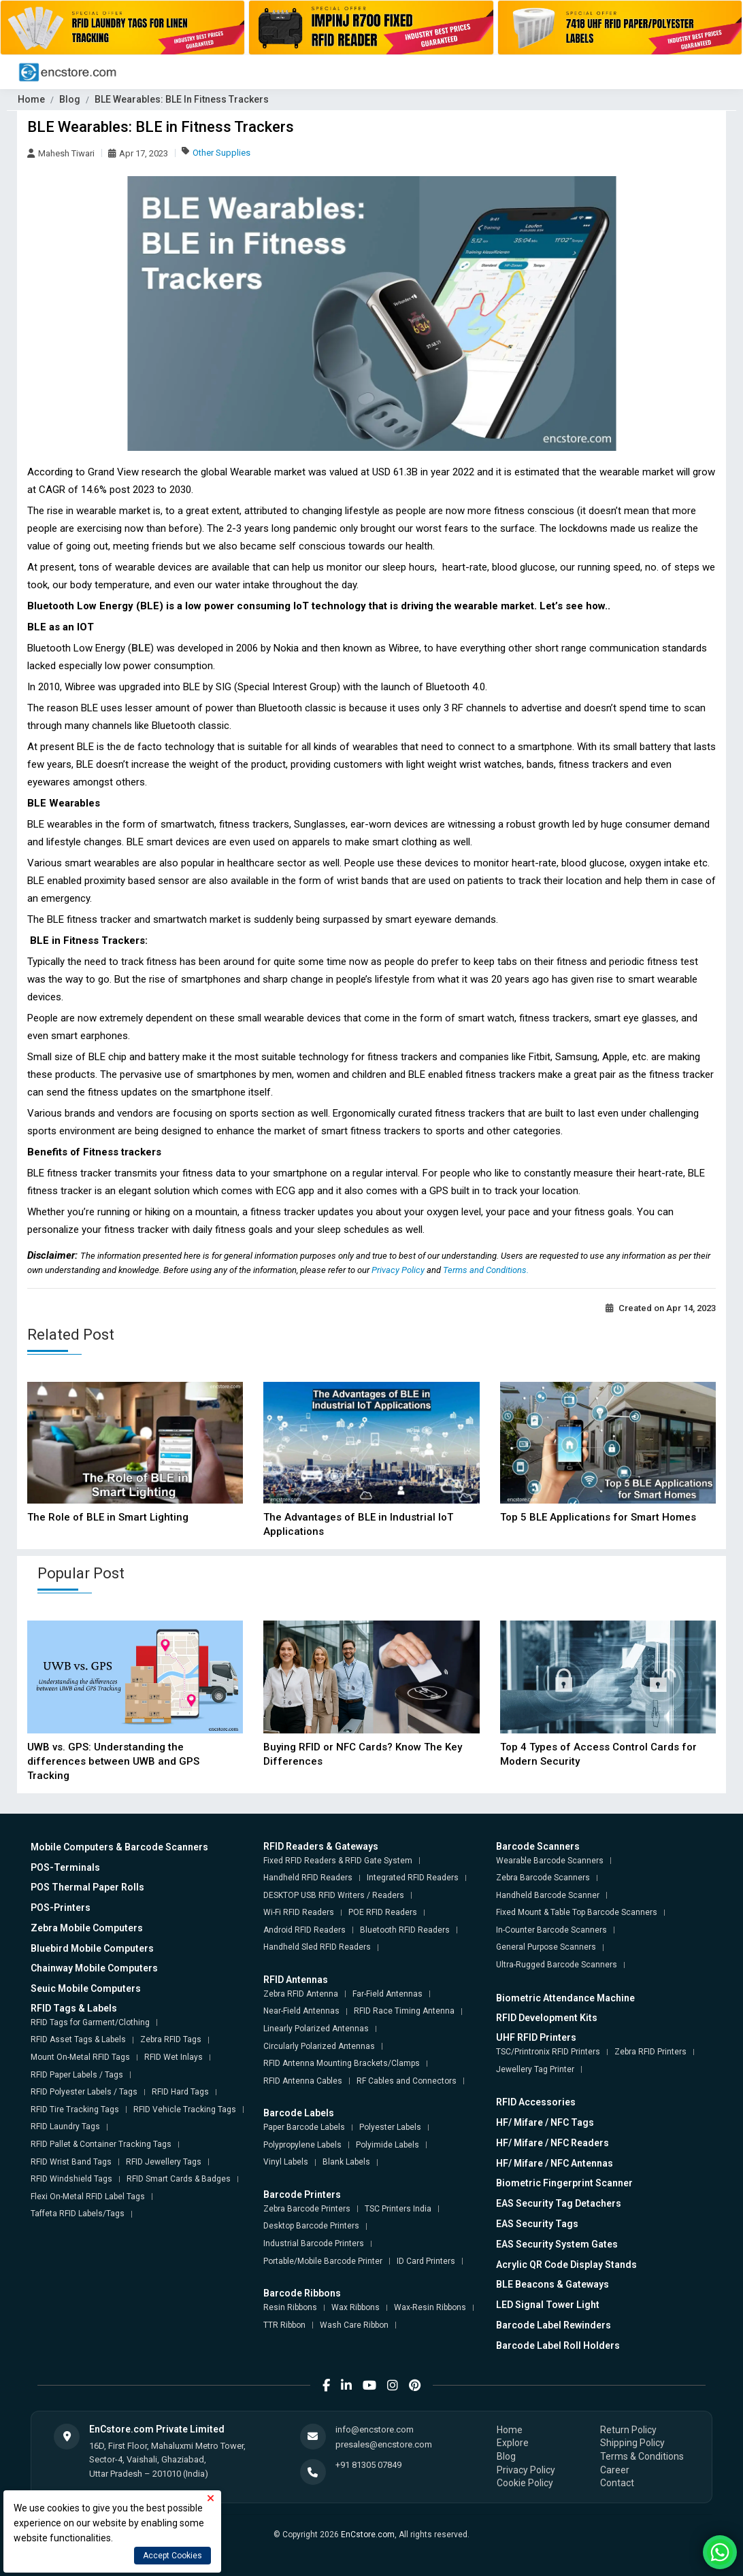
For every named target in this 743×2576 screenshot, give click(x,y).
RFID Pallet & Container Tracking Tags (101, 2144)
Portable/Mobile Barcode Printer (322, 2261)
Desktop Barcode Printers (311, 2226)
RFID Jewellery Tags (163, 2162)
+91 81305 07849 (368, 2465)
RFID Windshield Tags (71, 2179)
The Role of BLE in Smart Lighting (107, 1517)
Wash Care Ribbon (354, 2325)
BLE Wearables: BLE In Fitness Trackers (182, 99)
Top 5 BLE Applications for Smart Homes (598, 1517)
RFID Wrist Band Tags (71, 2162)
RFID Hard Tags (180, 2092)
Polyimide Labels (387, 2145)
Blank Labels (346, 2162)
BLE (140, 648)
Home (31, 99)
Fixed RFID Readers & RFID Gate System (337, 1860)
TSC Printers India (398, 2209)
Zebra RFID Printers (650, 2051)
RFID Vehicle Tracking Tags (184, 2109)
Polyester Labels (390, 2127)
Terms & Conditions (642, 2456)
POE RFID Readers (382, 1912)
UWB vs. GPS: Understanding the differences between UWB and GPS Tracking (113, 1761)
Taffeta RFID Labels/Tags (78, 2213)
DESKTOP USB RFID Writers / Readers (333, 1895)
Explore (513, 2442)
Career (614, 2469)
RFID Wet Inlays (173, 2057)
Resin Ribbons (290, 2307)
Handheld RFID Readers (307, 1877)
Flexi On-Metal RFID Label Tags (88, 2196)
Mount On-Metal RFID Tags (80, 2057)
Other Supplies (221, 153)
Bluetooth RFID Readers (405, 1930)
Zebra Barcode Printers (306, 2209)
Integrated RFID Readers (413, 1877)
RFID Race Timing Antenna (404, 2011)
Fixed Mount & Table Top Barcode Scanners (576, 1912)
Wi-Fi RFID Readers (298, 1912)
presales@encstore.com (383, 2444)
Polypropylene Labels (302, 2145)
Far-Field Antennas (387, 1994)
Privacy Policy (399, 1270)
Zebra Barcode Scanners (543, 1877)
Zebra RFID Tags (170, 2039)
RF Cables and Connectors (407, 2081)
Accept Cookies (172, 2555)
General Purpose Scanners (546, 1947)
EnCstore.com (368, 2534)
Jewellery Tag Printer (535, 2069)
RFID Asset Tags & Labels (78, 2039)
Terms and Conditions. (486, 1270)
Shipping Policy (632, 2442)
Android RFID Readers (304, 1930)
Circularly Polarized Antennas (319, 2046)
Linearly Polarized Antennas (316, 2028)
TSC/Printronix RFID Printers (548, 2051)
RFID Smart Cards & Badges (179, 2179)
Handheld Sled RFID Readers (317, 1947)
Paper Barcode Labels (304, 2127)
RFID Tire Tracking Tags (75, 2109)
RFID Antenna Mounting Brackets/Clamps (341, 2063)
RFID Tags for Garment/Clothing (90, 2022)
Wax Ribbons (355, 2307)
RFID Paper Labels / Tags (77, 2075)
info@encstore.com (374, 2429)
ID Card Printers (426, 2261)
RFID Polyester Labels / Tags (84, 2092)
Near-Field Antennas (301, 2011)
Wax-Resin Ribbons (430, 2307)
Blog (69, 99)
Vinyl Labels (285, 2162)
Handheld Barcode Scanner (547, 1895)
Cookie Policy (525, 2482)
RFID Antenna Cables (302, 2081)
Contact (617, 2482)
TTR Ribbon (284, 2325)
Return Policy (628, 2429)
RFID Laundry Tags (65, 2126)
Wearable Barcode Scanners (550, 1860)
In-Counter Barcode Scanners (551, 1930)
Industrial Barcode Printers (313, 2243)
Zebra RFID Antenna (300, 1994)
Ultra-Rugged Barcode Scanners (556, 1964)
